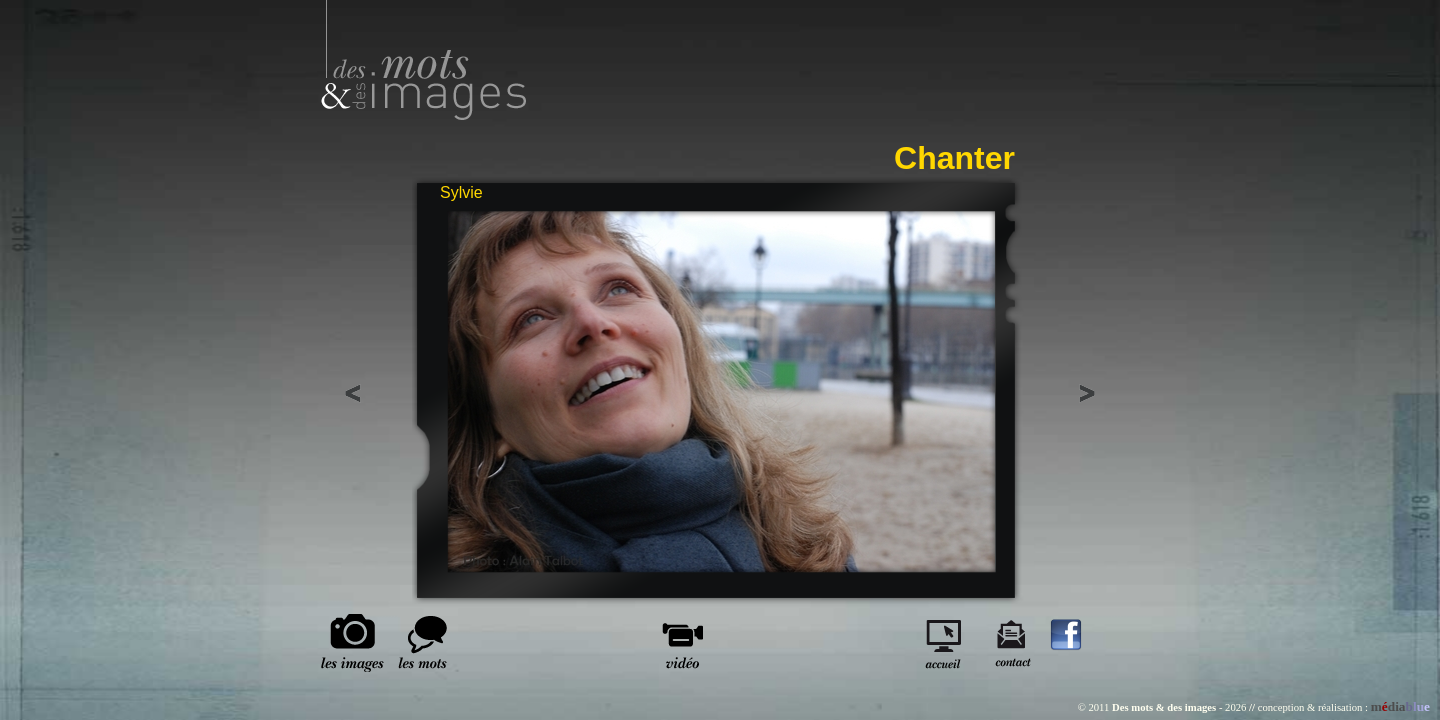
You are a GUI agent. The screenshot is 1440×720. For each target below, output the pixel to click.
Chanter (954, 158)
